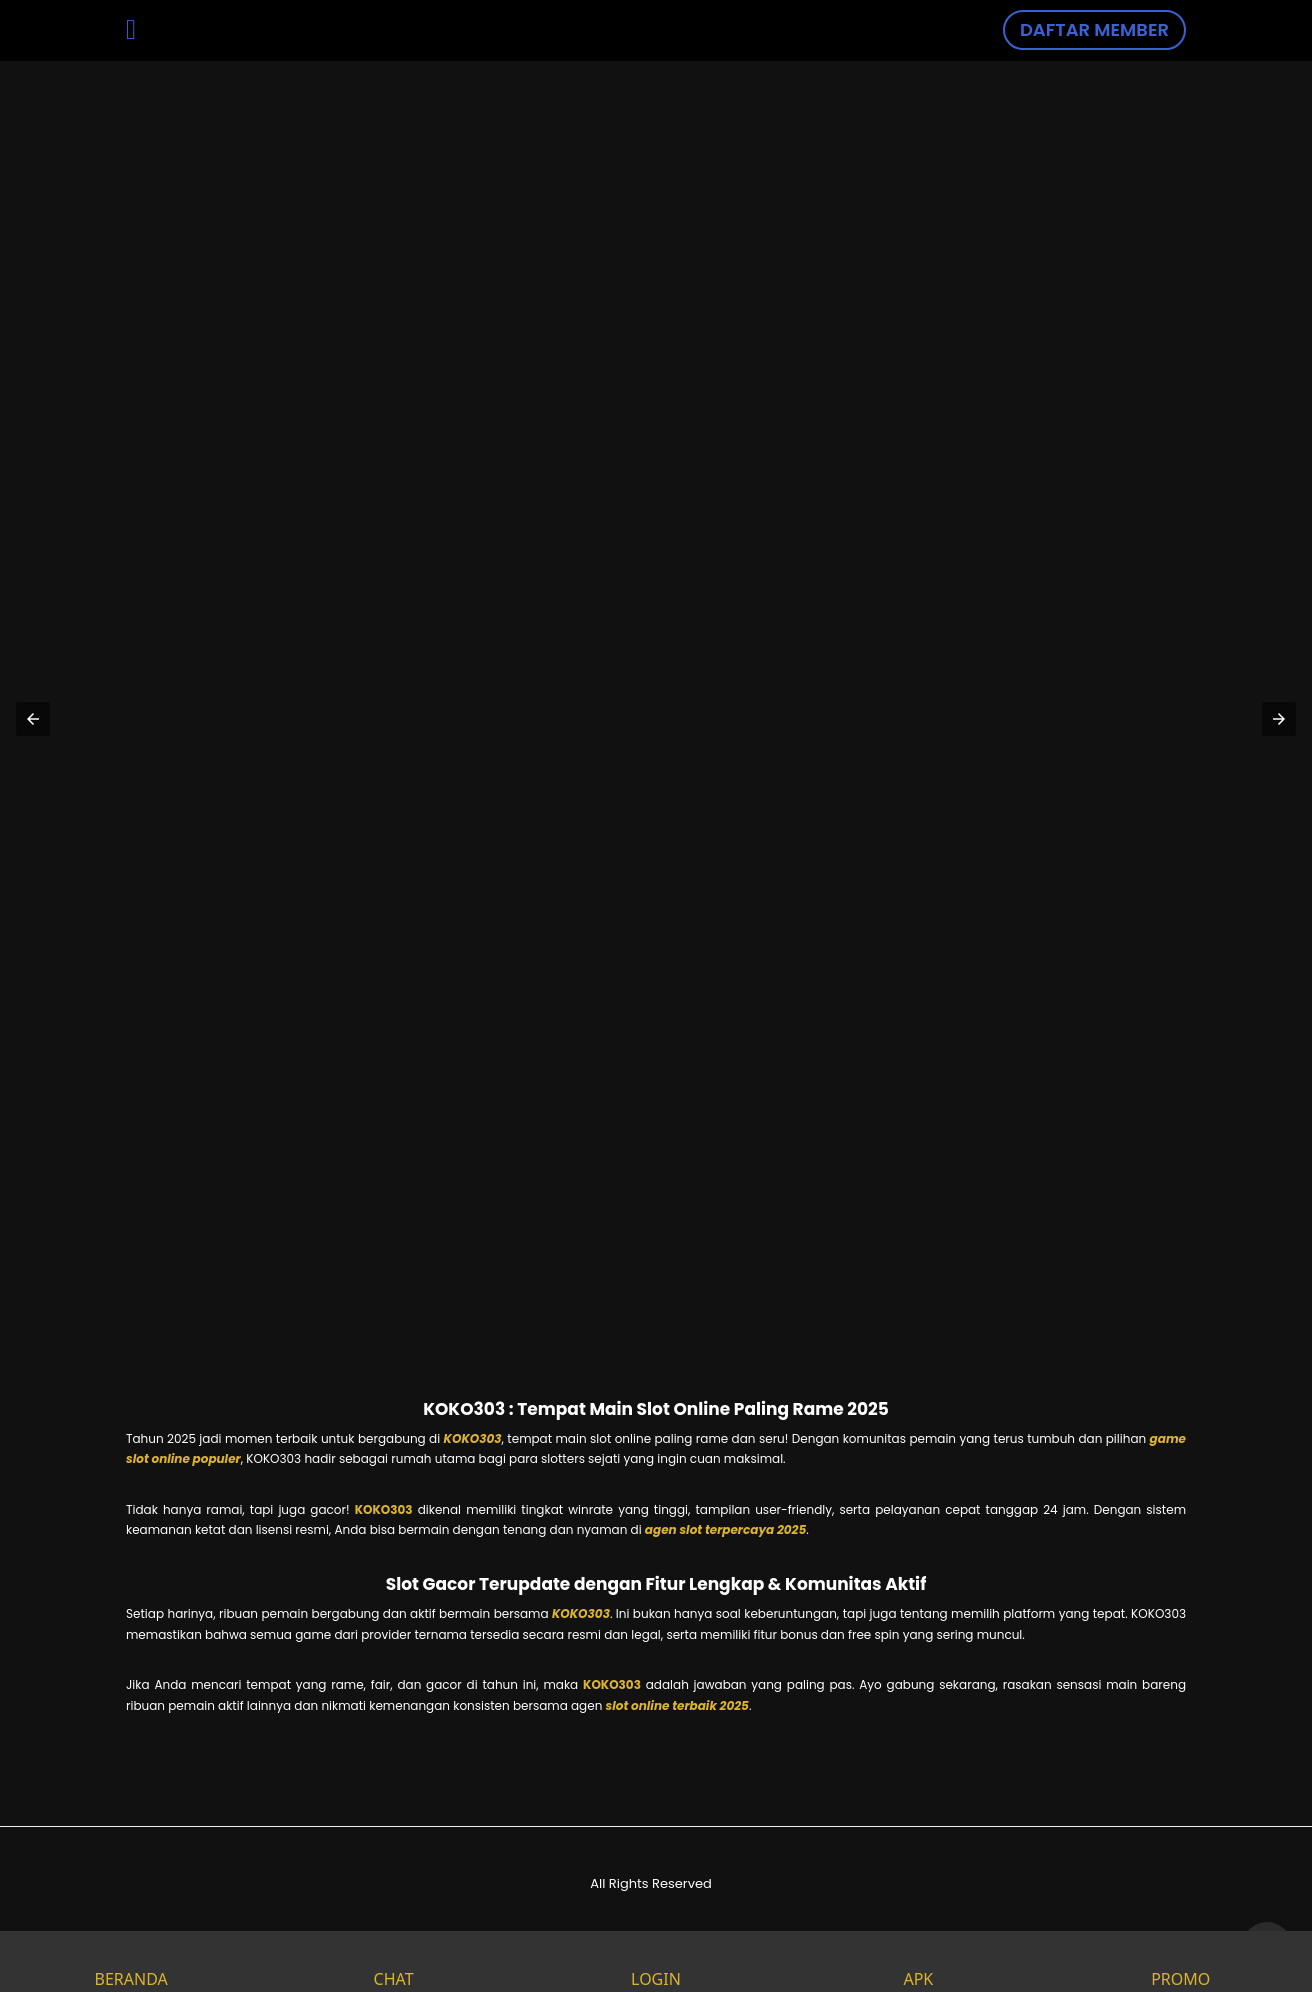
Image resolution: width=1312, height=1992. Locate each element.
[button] (33, 719)
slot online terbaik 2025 (677, 1705)
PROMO (1180, 1961)
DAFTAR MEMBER (1094, 29)
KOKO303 (473, 1438)
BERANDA (131, 1961)
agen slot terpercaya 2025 (725, 1529)
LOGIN (656, 1961)
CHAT (394, 1961)
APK (918, 1961)
